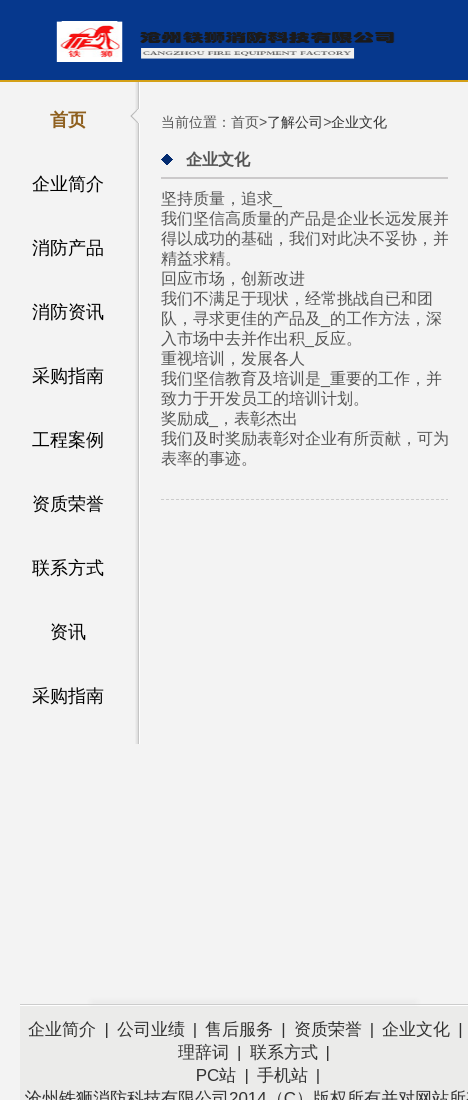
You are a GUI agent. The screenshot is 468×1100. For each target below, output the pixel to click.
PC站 (216, 1075)
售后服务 (239, 1029)
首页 (68, 120)
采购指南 (68, 376)
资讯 (68, 632)
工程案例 (68, 440)
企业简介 (68, 184)
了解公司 (295, 122)
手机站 (282, 1075)
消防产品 (68, 248)
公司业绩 (151, 1029)
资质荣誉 (68, 504)
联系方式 (68, 568)
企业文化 (359, 122)
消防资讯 (68, 312)
